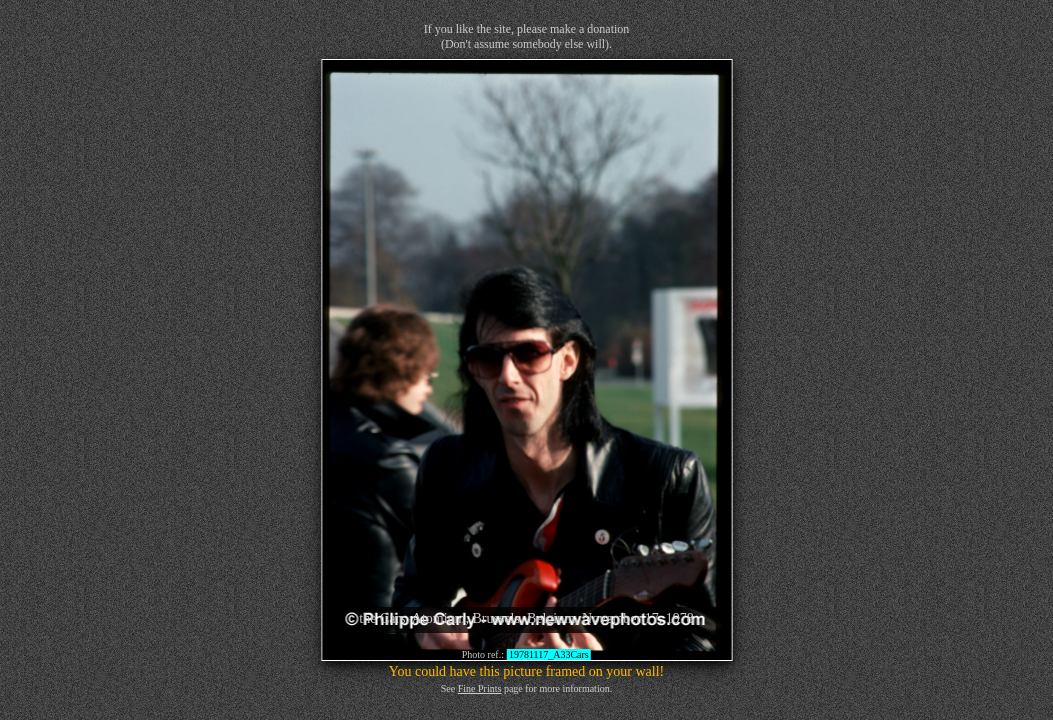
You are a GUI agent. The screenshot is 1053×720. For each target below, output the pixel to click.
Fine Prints (480, 688)
